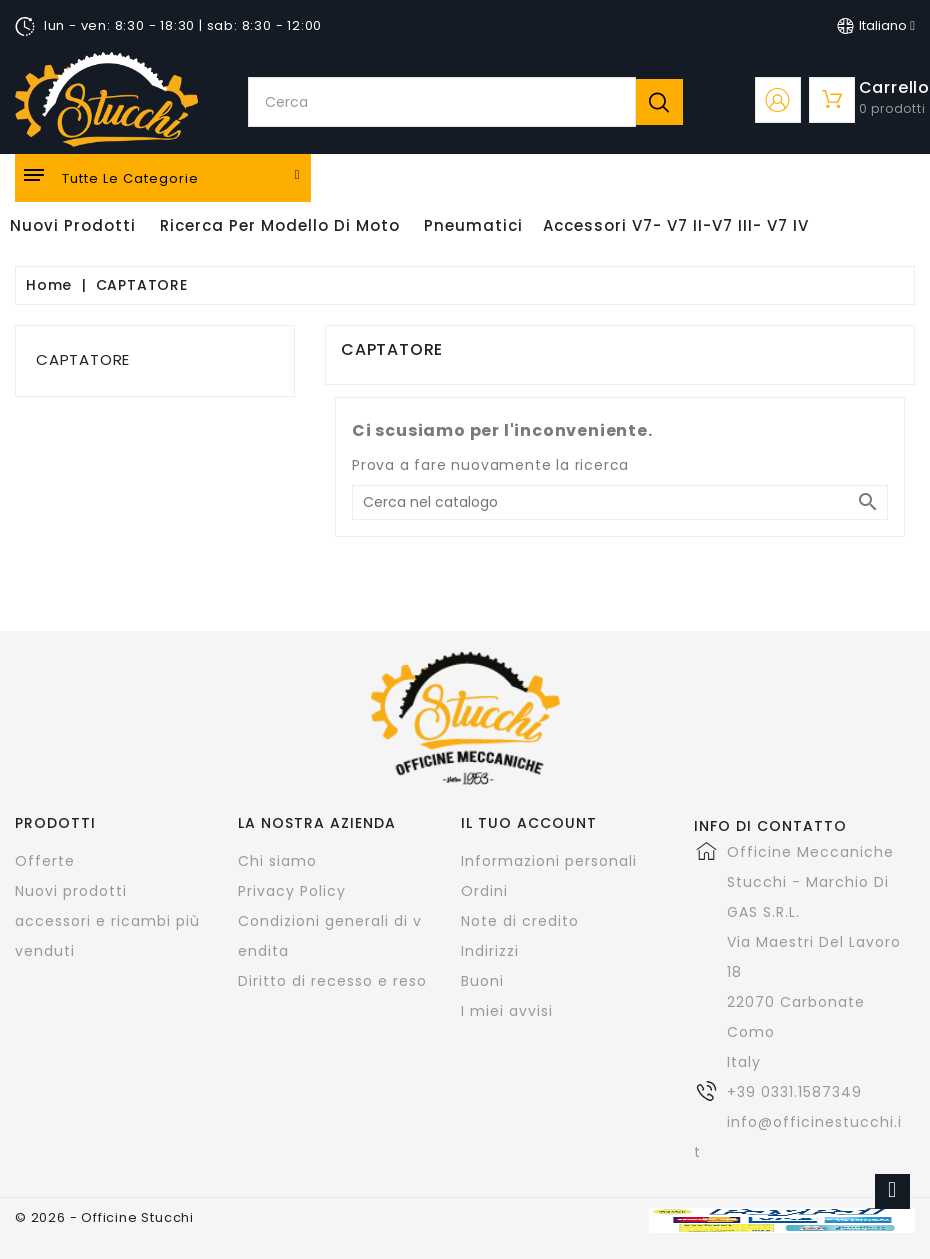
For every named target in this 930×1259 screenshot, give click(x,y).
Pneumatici (473, 225)
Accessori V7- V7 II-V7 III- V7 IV (676, 225)
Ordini (484, 891)
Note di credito (520, 921)
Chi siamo (277, 861)
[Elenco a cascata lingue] (876, 26)
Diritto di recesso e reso (332, 981)
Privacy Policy (292, 891)
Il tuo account (529, 823)
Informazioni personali (549, 861)
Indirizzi (490, 951)
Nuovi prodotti (71, 891)
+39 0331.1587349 (794, 1092)
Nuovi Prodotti (73, 225)
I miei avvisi (507, 1011)
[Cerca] (620, 502)
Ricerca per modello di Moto (280, 225)
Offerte (45, 861)
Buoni (482, 981)
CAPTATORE (83, 359)
